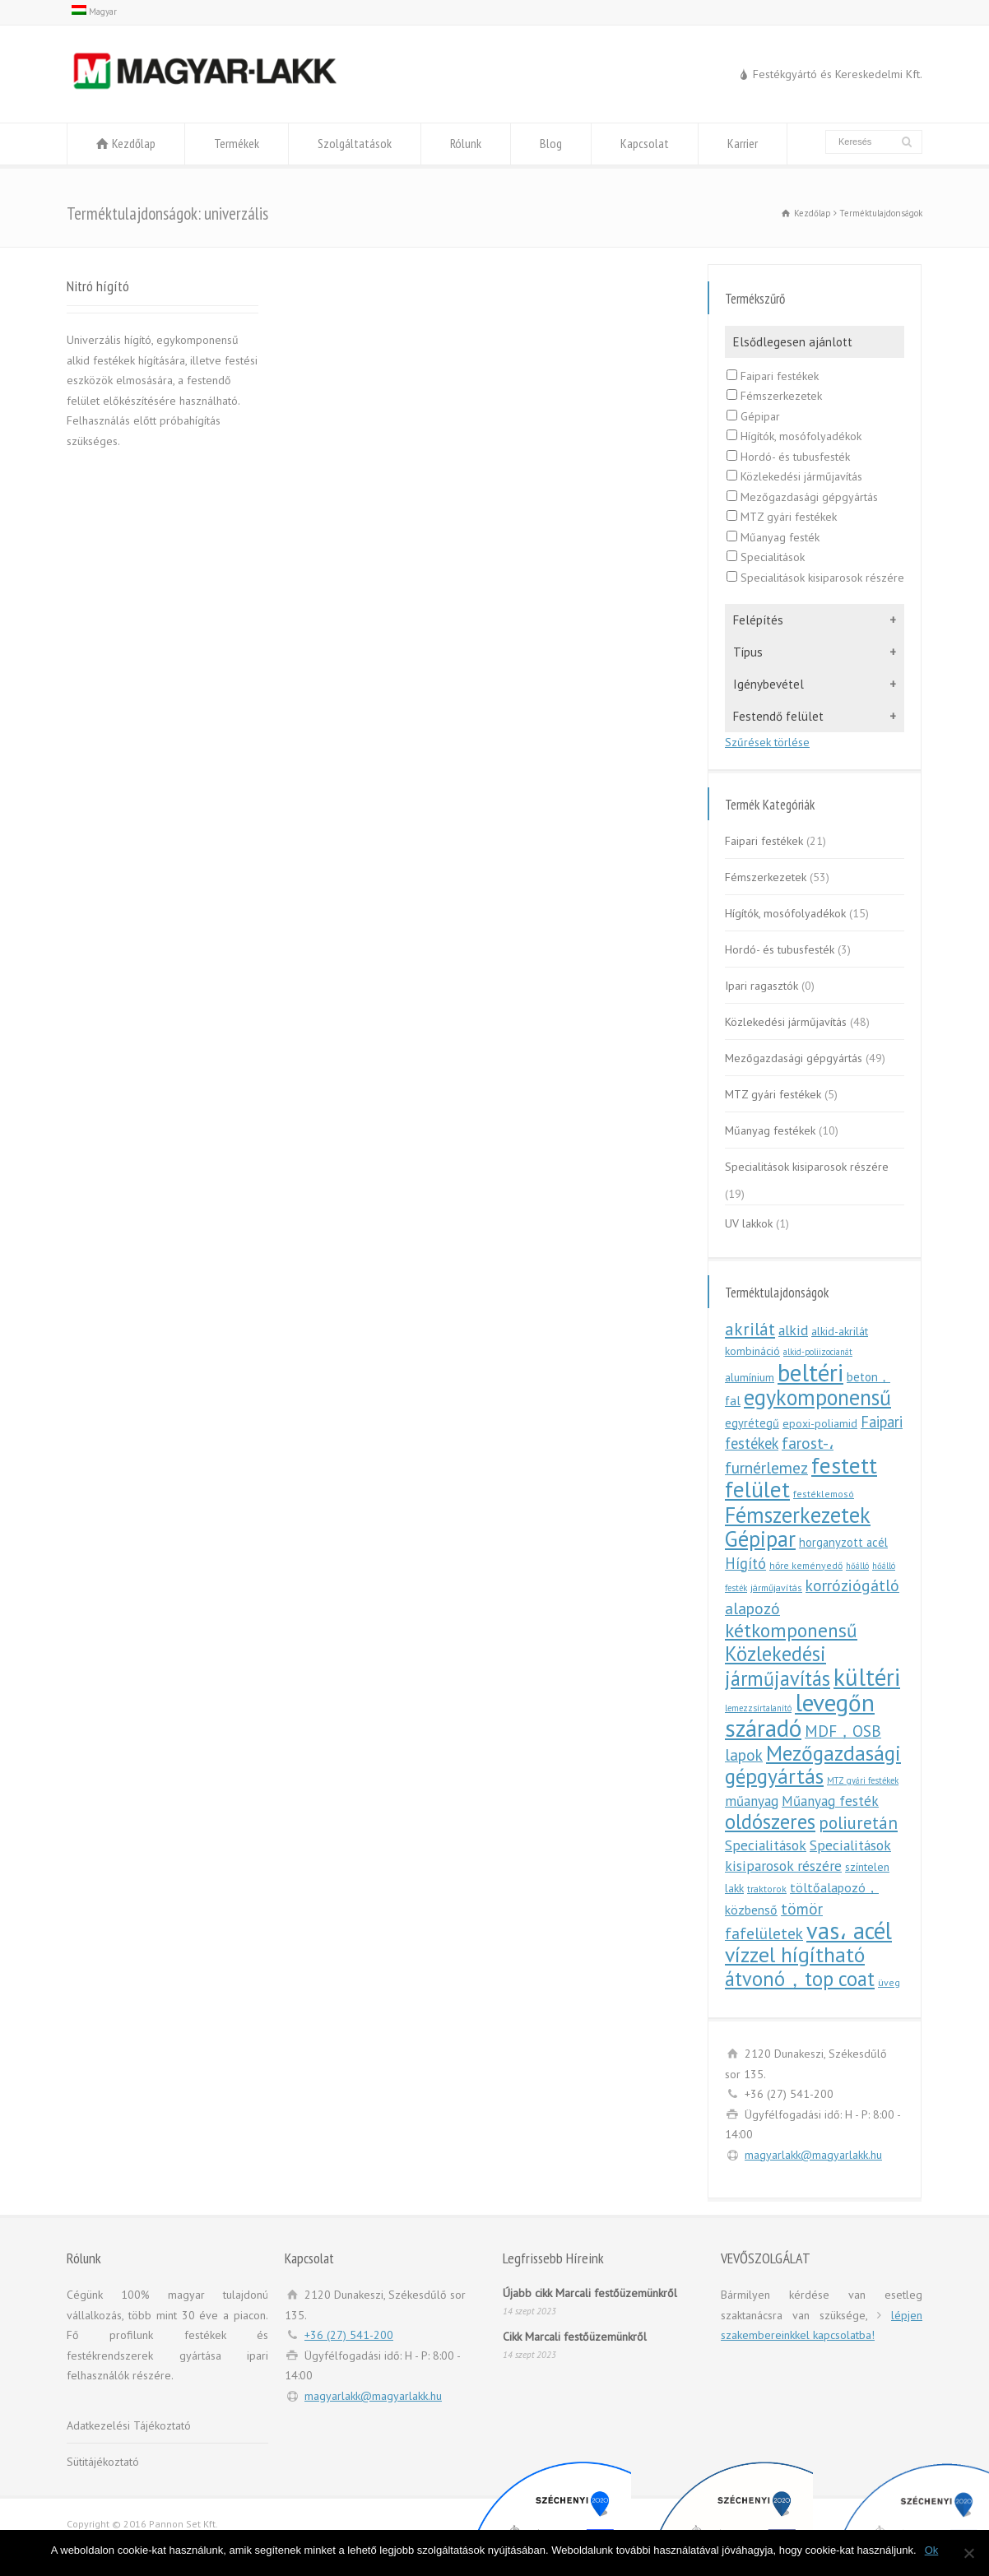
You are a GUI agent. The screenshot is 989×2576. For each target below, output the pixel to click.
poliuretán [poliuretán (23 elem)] (858, 1823)
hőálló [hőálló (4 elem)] (857, 1565)
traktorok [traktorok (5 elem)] (767, 1888)
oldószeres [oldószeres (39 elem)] (770, 1821)
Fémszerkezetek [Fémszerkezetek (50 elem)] (798, 1515)
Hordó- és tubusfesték (788, 456)
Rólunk (465, 143)
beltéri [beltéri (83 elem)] (810, 1372)
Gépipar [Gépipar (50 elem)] (760, 1539)
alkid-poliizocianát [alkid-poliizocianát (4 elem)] (817, 1352)
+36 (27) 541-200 (348, 2335)
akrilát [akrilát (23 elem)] (750, 1329)
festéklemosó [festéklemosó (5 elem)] (823, 1494)
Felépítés (758, 620)
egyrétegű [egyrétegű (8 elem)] (752, 1423)
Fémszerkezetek (774, 395)
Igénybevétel (768, 684)
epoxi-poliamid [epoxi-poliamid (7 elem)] (819, 1423)
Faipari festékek (773, 376)
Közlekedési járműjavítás (794, 476)
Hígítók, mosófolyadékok (794, 436)
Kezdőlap (134, 143)
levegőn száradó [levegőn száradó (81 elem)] (800, 1715)
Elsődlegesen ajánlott (792, 342)
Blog (551, 143)
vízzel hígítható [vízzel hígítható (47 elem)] (795, 1954)
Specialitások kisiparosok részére (815, 577)
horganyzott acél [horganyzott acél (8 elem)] (843, 1542)
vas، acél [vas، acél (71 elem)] (849, 1930)
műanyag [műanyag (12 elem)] (751, 1801)
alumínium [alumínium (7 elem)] (749, 1377)
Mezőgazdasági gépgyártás (802, 497)
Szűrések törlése (767, 742)
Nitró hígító (98, 285)
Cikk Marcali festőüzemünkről (575, 2336)
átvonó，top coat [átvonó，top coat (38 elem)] (800, 1979)
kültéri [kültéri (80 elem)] (866, 1676)
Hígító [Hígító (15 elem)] (745, 1563)
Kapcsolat (644, 143)
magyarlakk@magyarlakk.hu (813, 2154)
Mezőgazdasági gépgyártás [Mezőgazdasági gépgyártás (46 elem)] (813, 1764)
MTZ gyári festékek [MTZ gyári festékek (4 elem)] (862, 1780)
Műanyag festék (773, 537)
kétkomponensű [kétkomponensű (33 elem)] (791, 1630)
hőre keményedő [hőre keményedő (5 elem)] (806, 1565)
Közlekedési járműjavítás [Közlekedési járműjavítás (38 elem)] (777, 1666)
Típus (748, 652)
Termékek (236, 143)
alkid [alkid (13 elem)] (793, 1329)
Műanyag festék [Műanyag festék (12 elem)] (830, 1801)
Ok (932, 2550)
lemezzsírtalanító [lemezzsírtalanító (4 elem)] (758, 1708)
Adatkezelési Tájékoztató (129, 2425)
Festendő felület (778, 716)
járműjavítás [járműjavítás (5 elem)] (776, 1587)
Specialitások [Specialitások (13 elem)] (765, 1845)
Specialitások (766, 557)
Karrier (742, 143)
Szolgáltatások (355, 143)
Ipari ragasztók (761, 985)
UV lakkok (749, 1223)
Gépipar (753, 416)
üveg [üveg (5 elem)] (889, 1982)
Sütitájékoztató (103, 2461)
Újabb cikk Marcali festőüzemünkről (590, 2293)
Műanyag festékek (770, 1130)
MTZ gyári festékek (782, 516)
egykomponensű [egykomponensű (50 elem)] (817, 1397)
